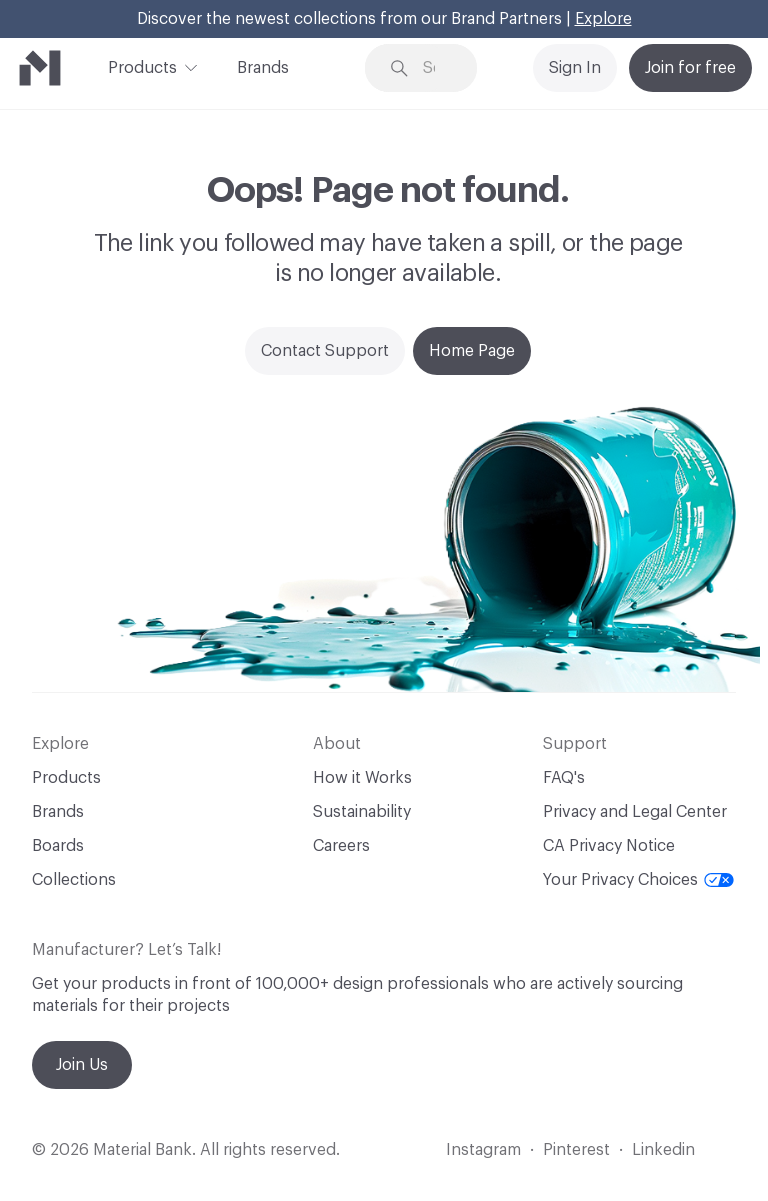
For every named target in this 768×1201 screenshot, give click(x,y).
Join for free (690, 68)
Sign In (575, 68)
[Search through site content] (436, 68)
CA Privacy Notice (609, 846)
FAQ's (564, 778)
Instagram (483, 1150)
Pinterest (576, 1150)
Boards (58, 846)
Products (142, 66)
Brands (263, 68)
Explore (603, 19)
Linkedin (663, 1150)
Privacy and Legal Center (635, 812)
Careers (341, 846)
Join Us (82, 1065)
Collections (74, 880)
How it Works (362, 778)
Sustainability (362, 812)
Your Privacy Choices (638, 880)
